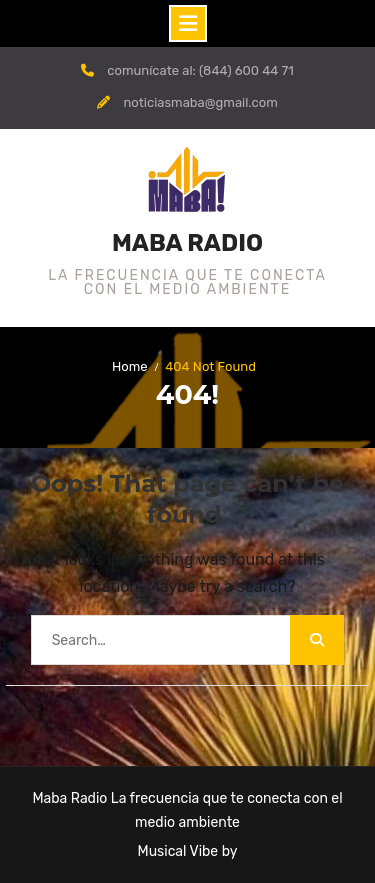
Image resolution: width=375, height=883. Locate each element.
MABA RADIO (187, 243)
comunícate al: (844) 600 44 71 (200, 70)
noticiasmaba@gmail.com (200, 102)
